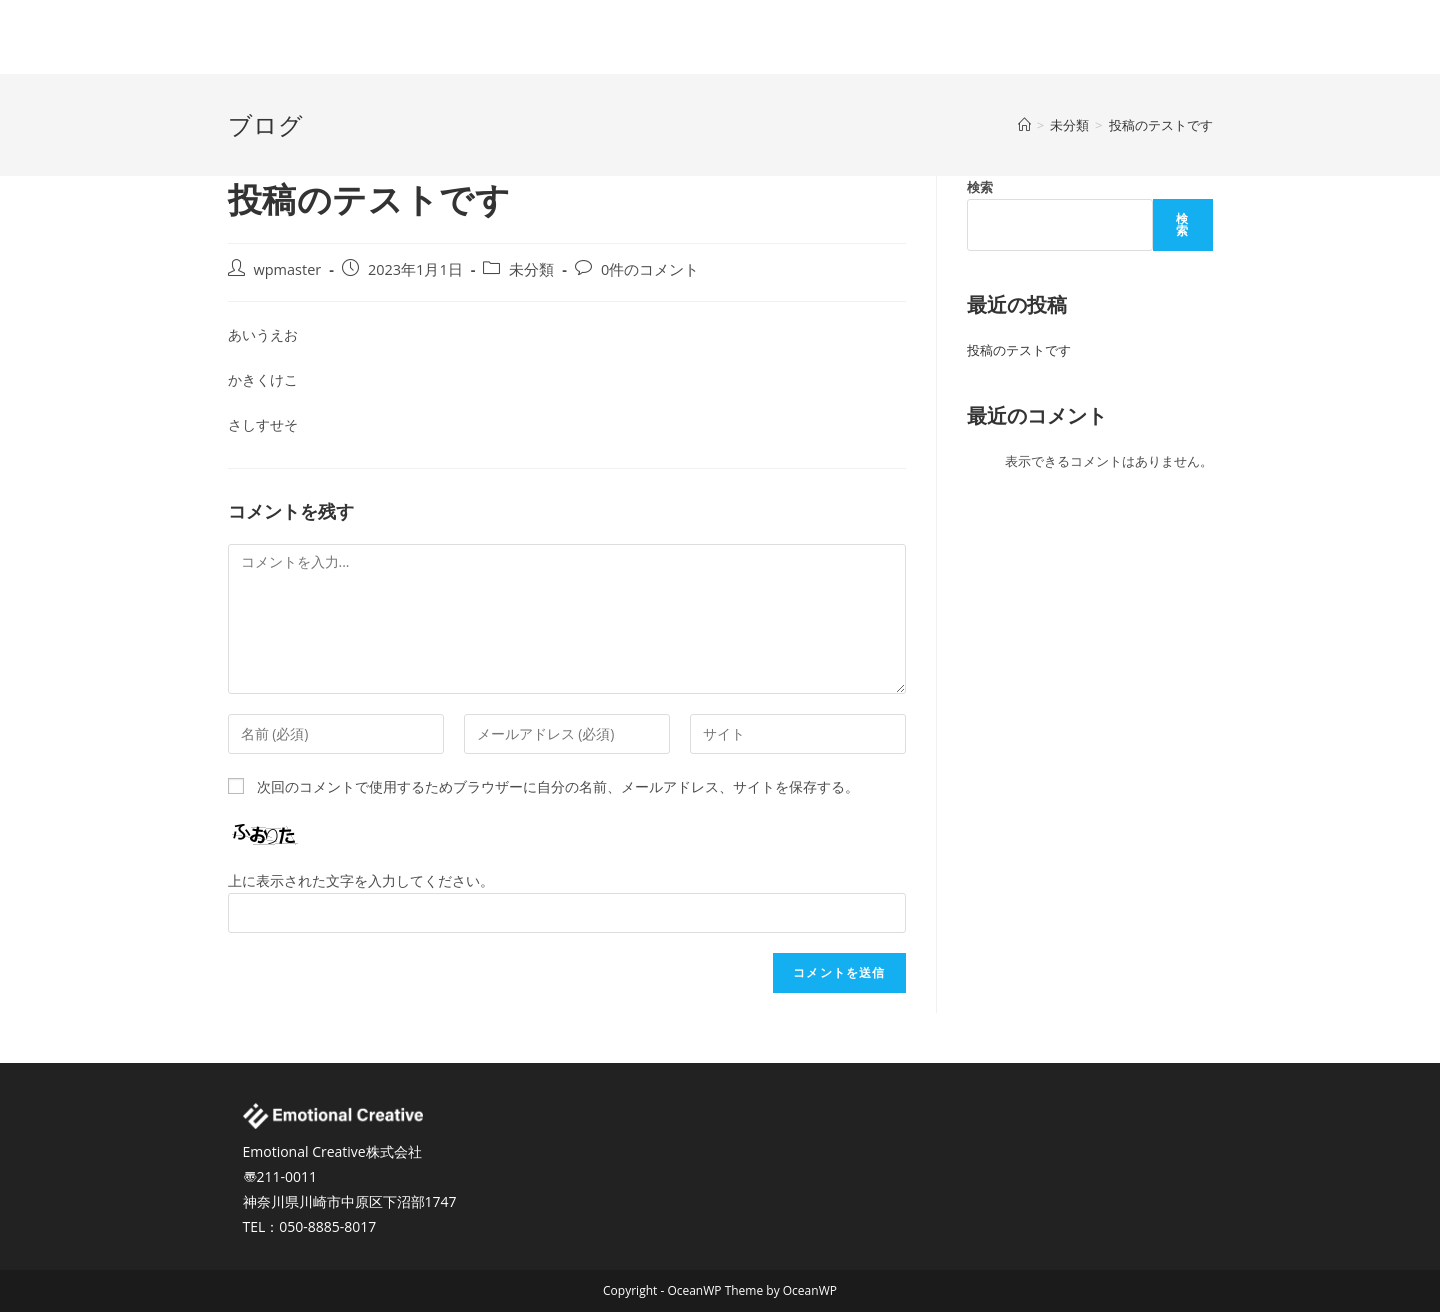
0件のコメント (650, 269)
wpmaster (288, 269)
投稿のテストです (1019, 350)
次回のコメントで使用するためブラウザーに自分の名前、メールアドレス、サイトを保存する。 (558, 786)
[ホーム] (1024, 125)
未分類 (531, 269)
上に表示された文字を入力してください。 (361, 880)
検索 (980, 187)
